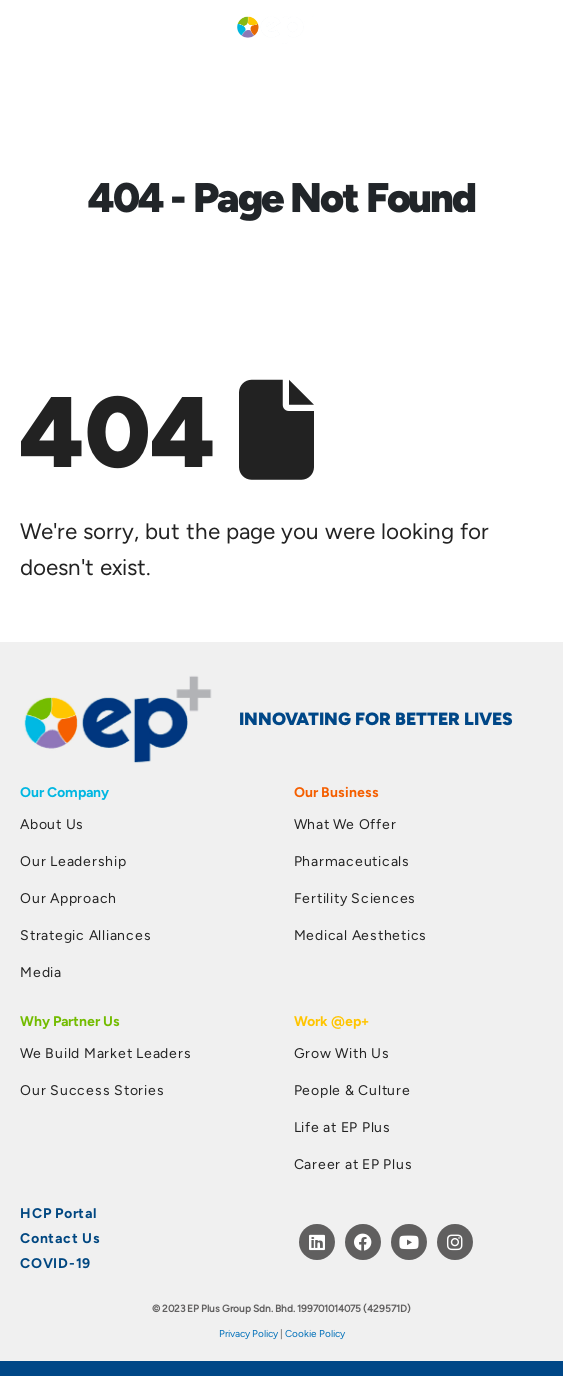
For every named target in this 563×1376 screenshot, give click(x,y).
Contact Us (60, 1237)
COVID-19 (55, 1262)
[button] (535, 26)
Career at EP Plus (353, 1163)
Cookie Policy (315, 1333)
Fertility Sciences (355, 897)
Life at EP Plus (342, 1126)
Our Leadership (73, 860)
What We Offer (345, 823)
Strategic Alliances (85, 934)
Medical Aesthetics (361, 934)
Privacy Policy (248, 1333)
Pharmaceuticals (352, 860)
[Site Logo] (275, 25)
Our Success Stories (92, 1089)
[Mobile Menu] (32, 25)
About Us (52, 823)
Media (41, 971)
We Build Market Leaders (105, 1052)
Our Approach (68, 897)
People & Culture (352, 1089)
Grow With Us (342, 1052)
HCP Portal (58, 1212)
